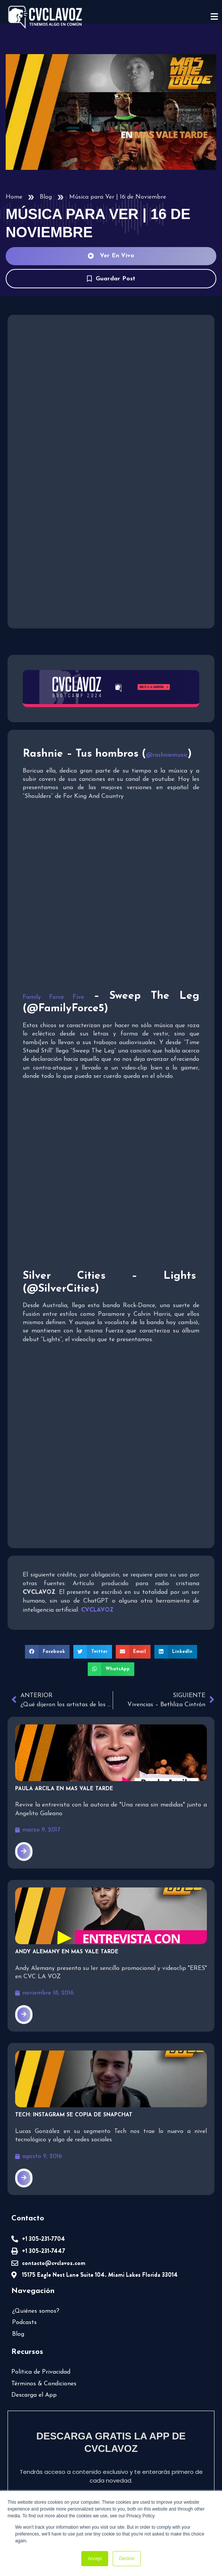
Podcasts (24, 2322)
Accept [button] (95, 2558)
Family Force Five (53, 997)
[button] (47, 1652)
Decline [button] (126, 2558)
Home (14, 197)
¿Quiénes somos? (35, 2311)
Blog (46, 197)
